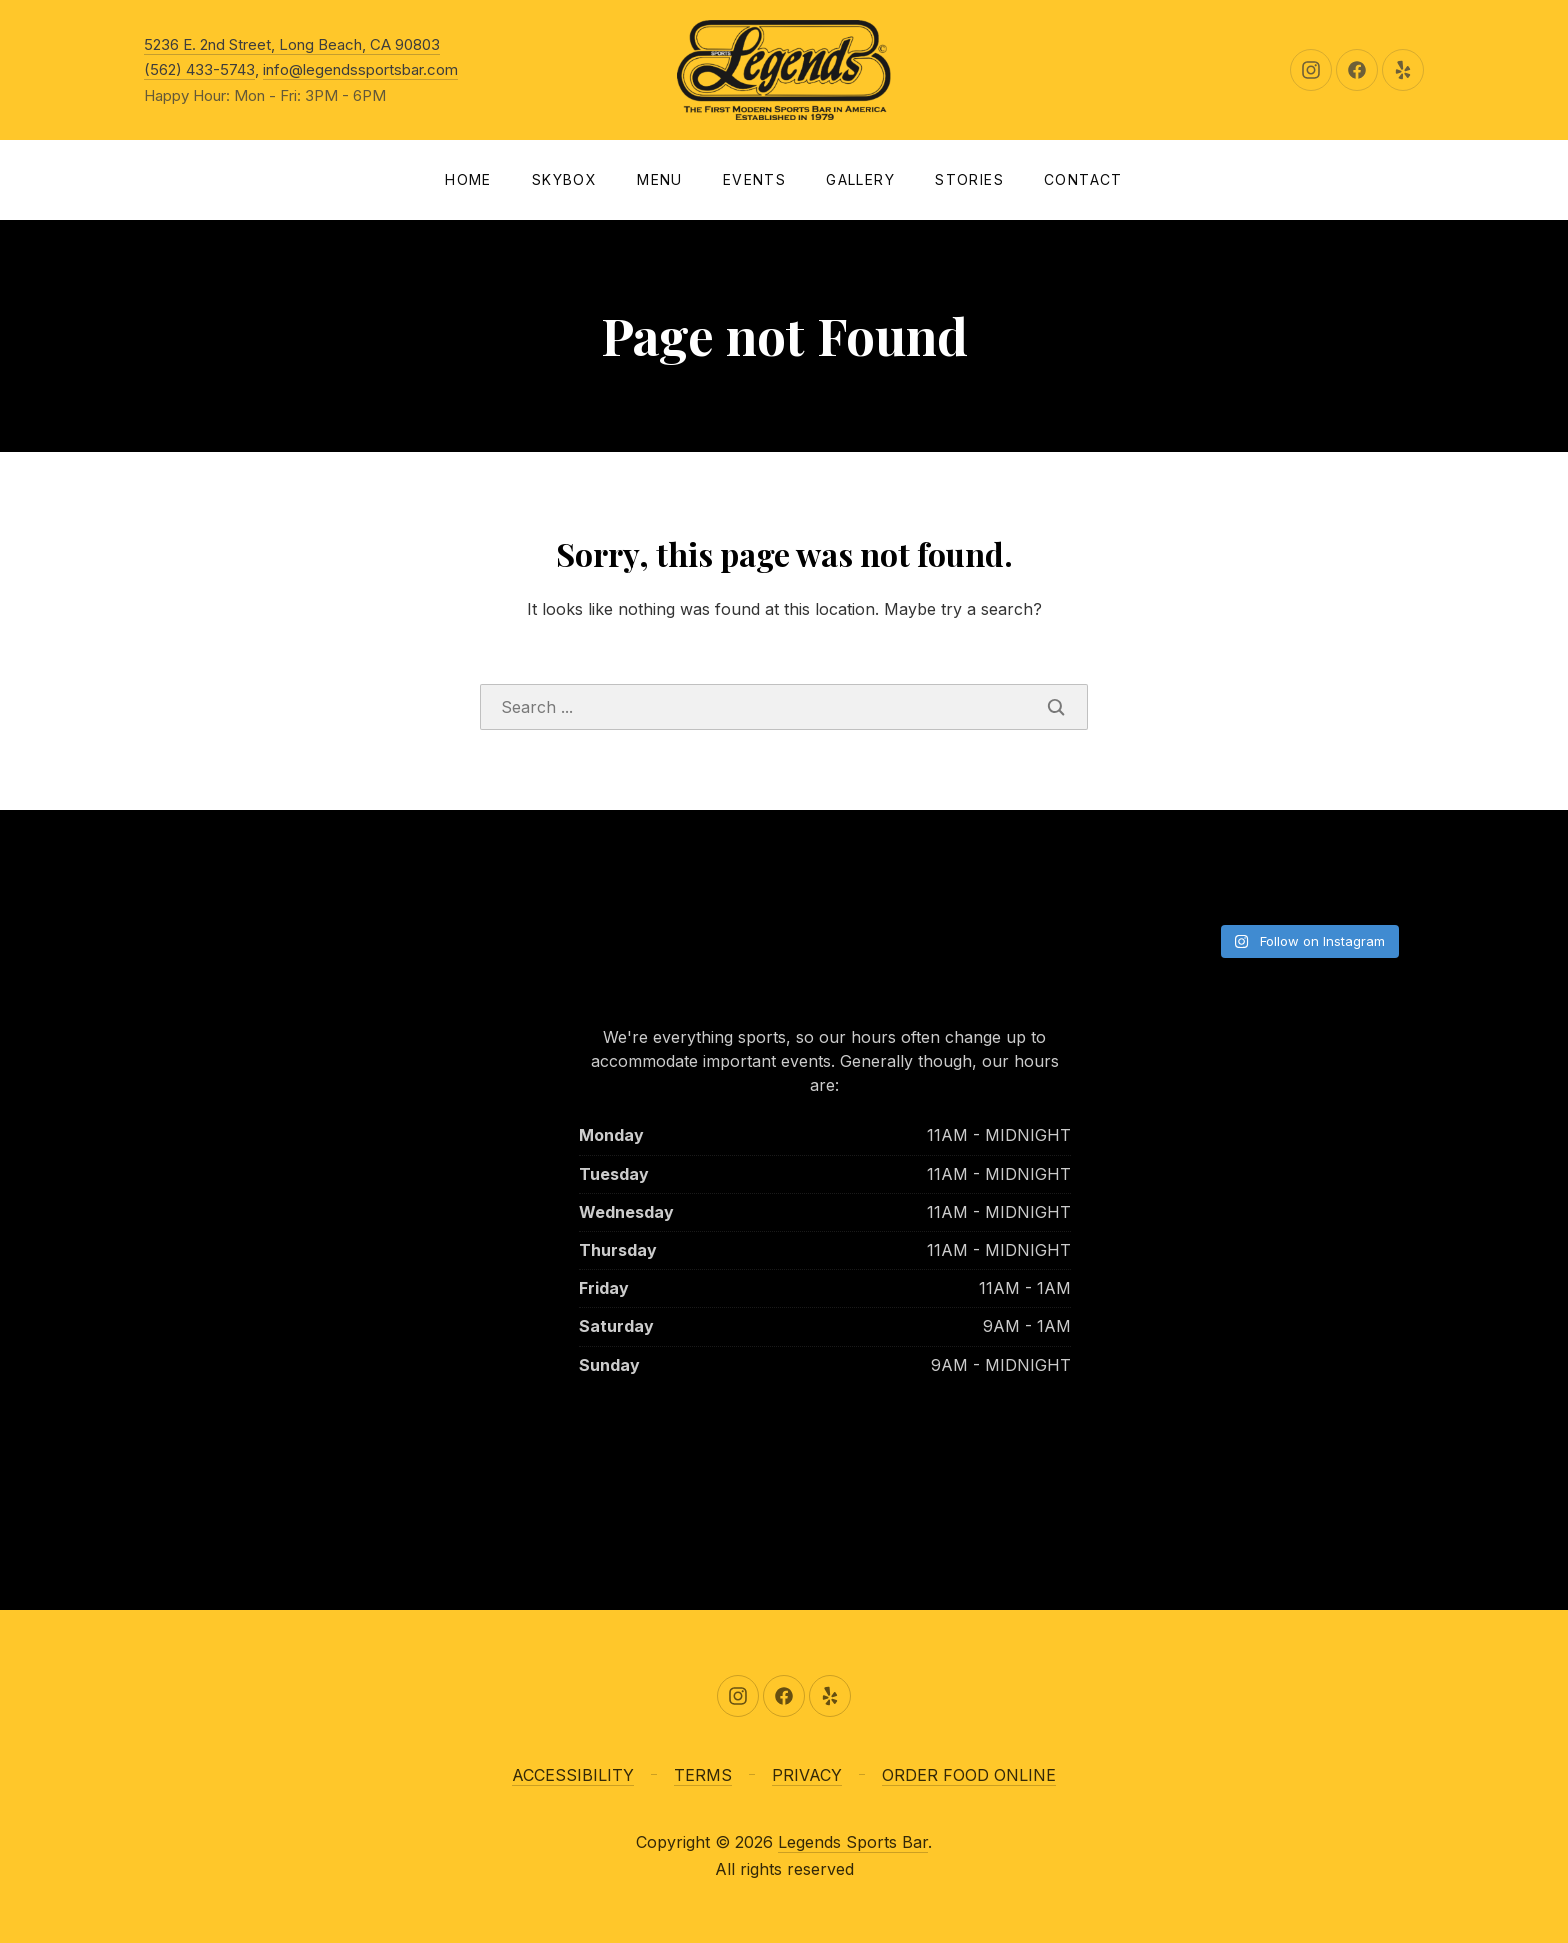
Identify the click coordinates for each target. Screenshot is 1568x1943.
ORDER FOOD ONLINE (969, 1775)
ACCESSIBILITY (573, 1775)
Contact (1083, 179)
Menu (660, 179)
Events (754, 179)
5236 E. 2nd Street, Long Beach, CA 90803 (292, 44)
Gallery (860, 179)
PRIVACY (807, 1775)
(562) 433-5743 (199, 69)
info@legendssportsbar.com (360, 69)
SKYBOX (564, 179)
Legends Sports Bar (853, 1842)
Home (468, 179)
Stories (969, 179)
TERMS (703, 1775)
